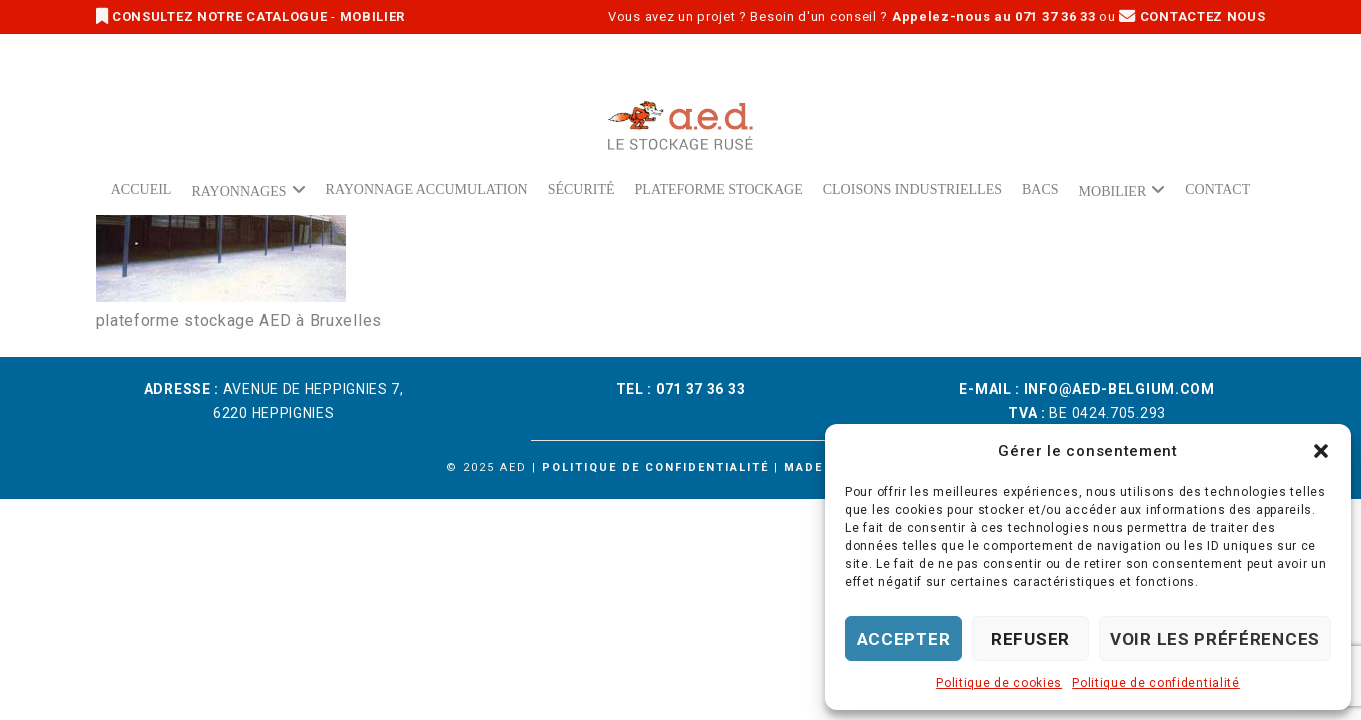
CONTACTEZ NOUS (1192, 16)
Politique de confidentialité (1156, 683)
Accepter (904, 639)
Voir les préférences (1215, 639)
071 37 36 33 (700, 389)
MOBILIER (373, 16)
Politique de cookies (999, 683)
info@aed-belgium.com (1119, 389)
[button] (1321, 451)
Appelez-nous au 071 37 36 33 (994, 16)
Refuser (1030, 639)
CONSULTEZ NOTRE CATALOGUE (214, 16)
